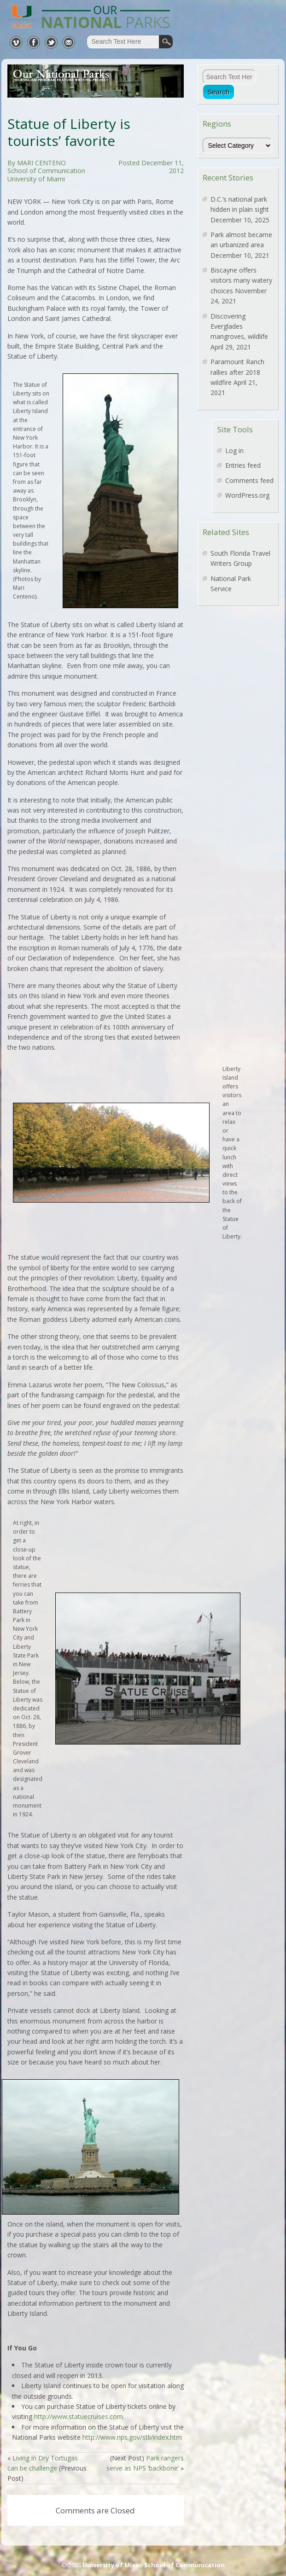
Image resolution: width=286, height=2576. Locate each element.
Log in (234, 450)
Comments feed (249, 480)
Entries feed (243, 465)
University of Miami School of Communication (153, 2565)
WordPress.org (247, 495)
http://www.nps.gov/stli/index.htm (132, 2437)
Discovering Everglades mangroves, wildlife (239, 326)
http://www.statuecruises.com (78, 2416)
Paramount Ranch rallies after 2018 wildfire (237, 372)
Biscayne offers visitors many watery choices (241, 280)
